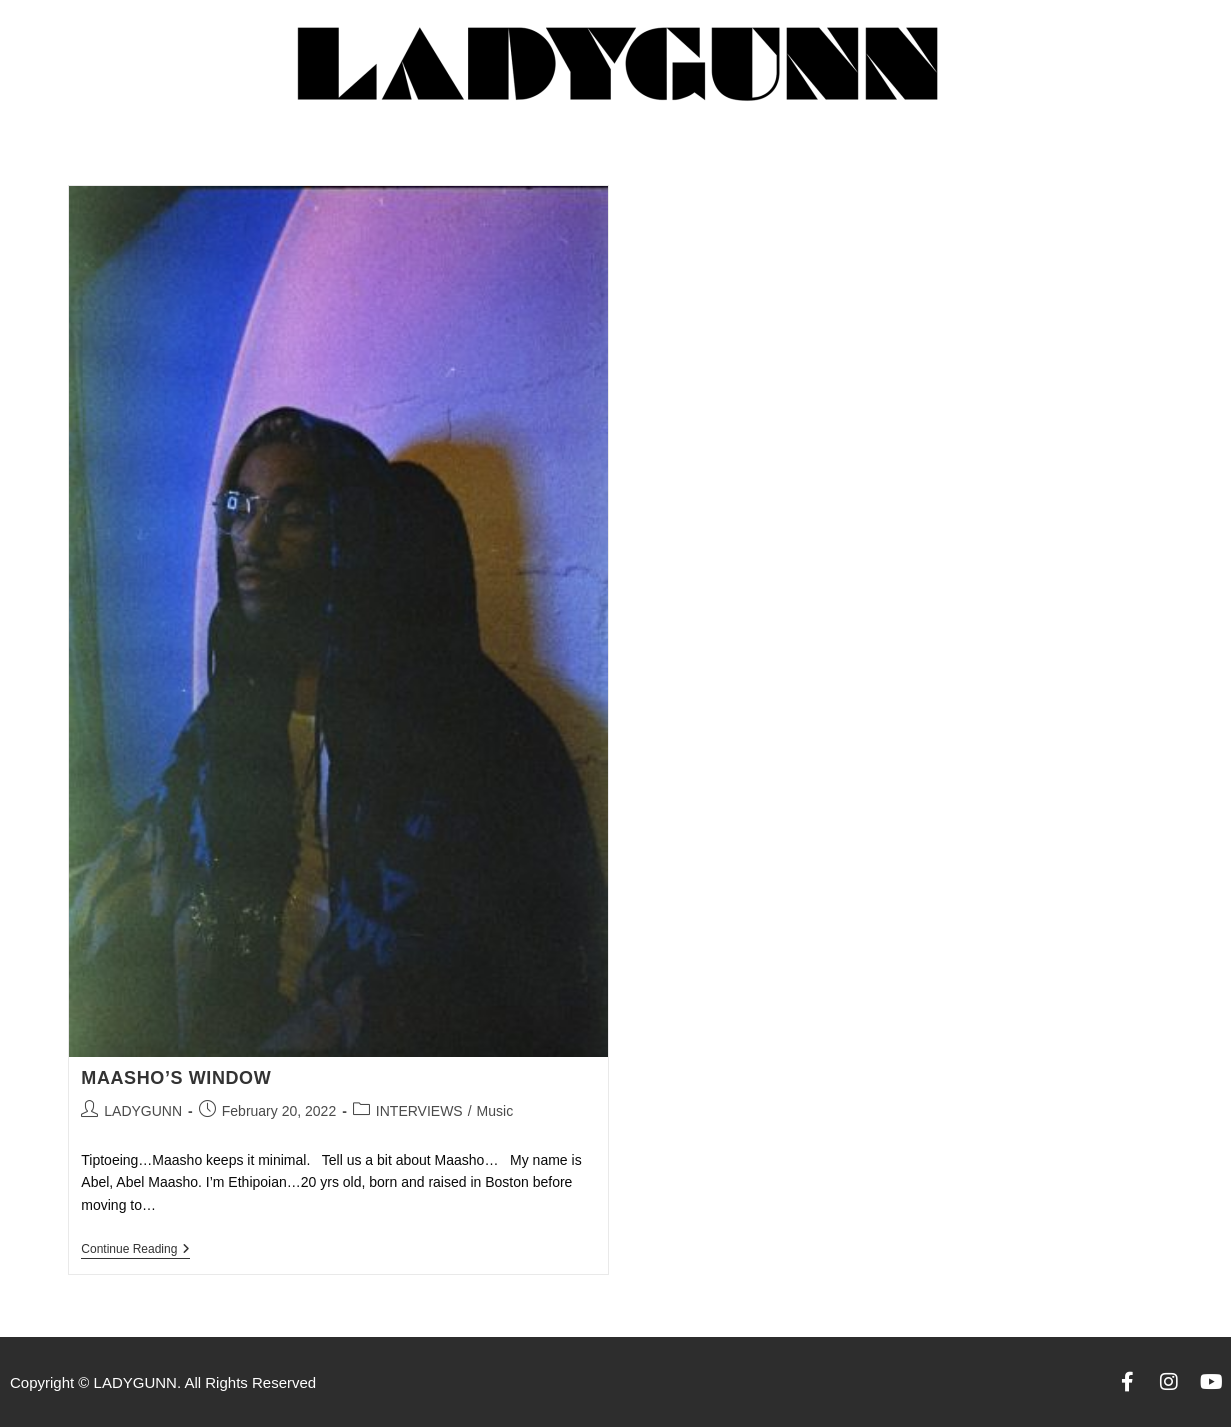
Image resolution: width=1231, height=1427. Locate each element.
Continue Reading (135, 1249)
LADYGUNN (143, 1111)
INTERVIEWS (419, 1111)
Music (495, 1111)
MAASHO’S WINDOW (176, 1078)
